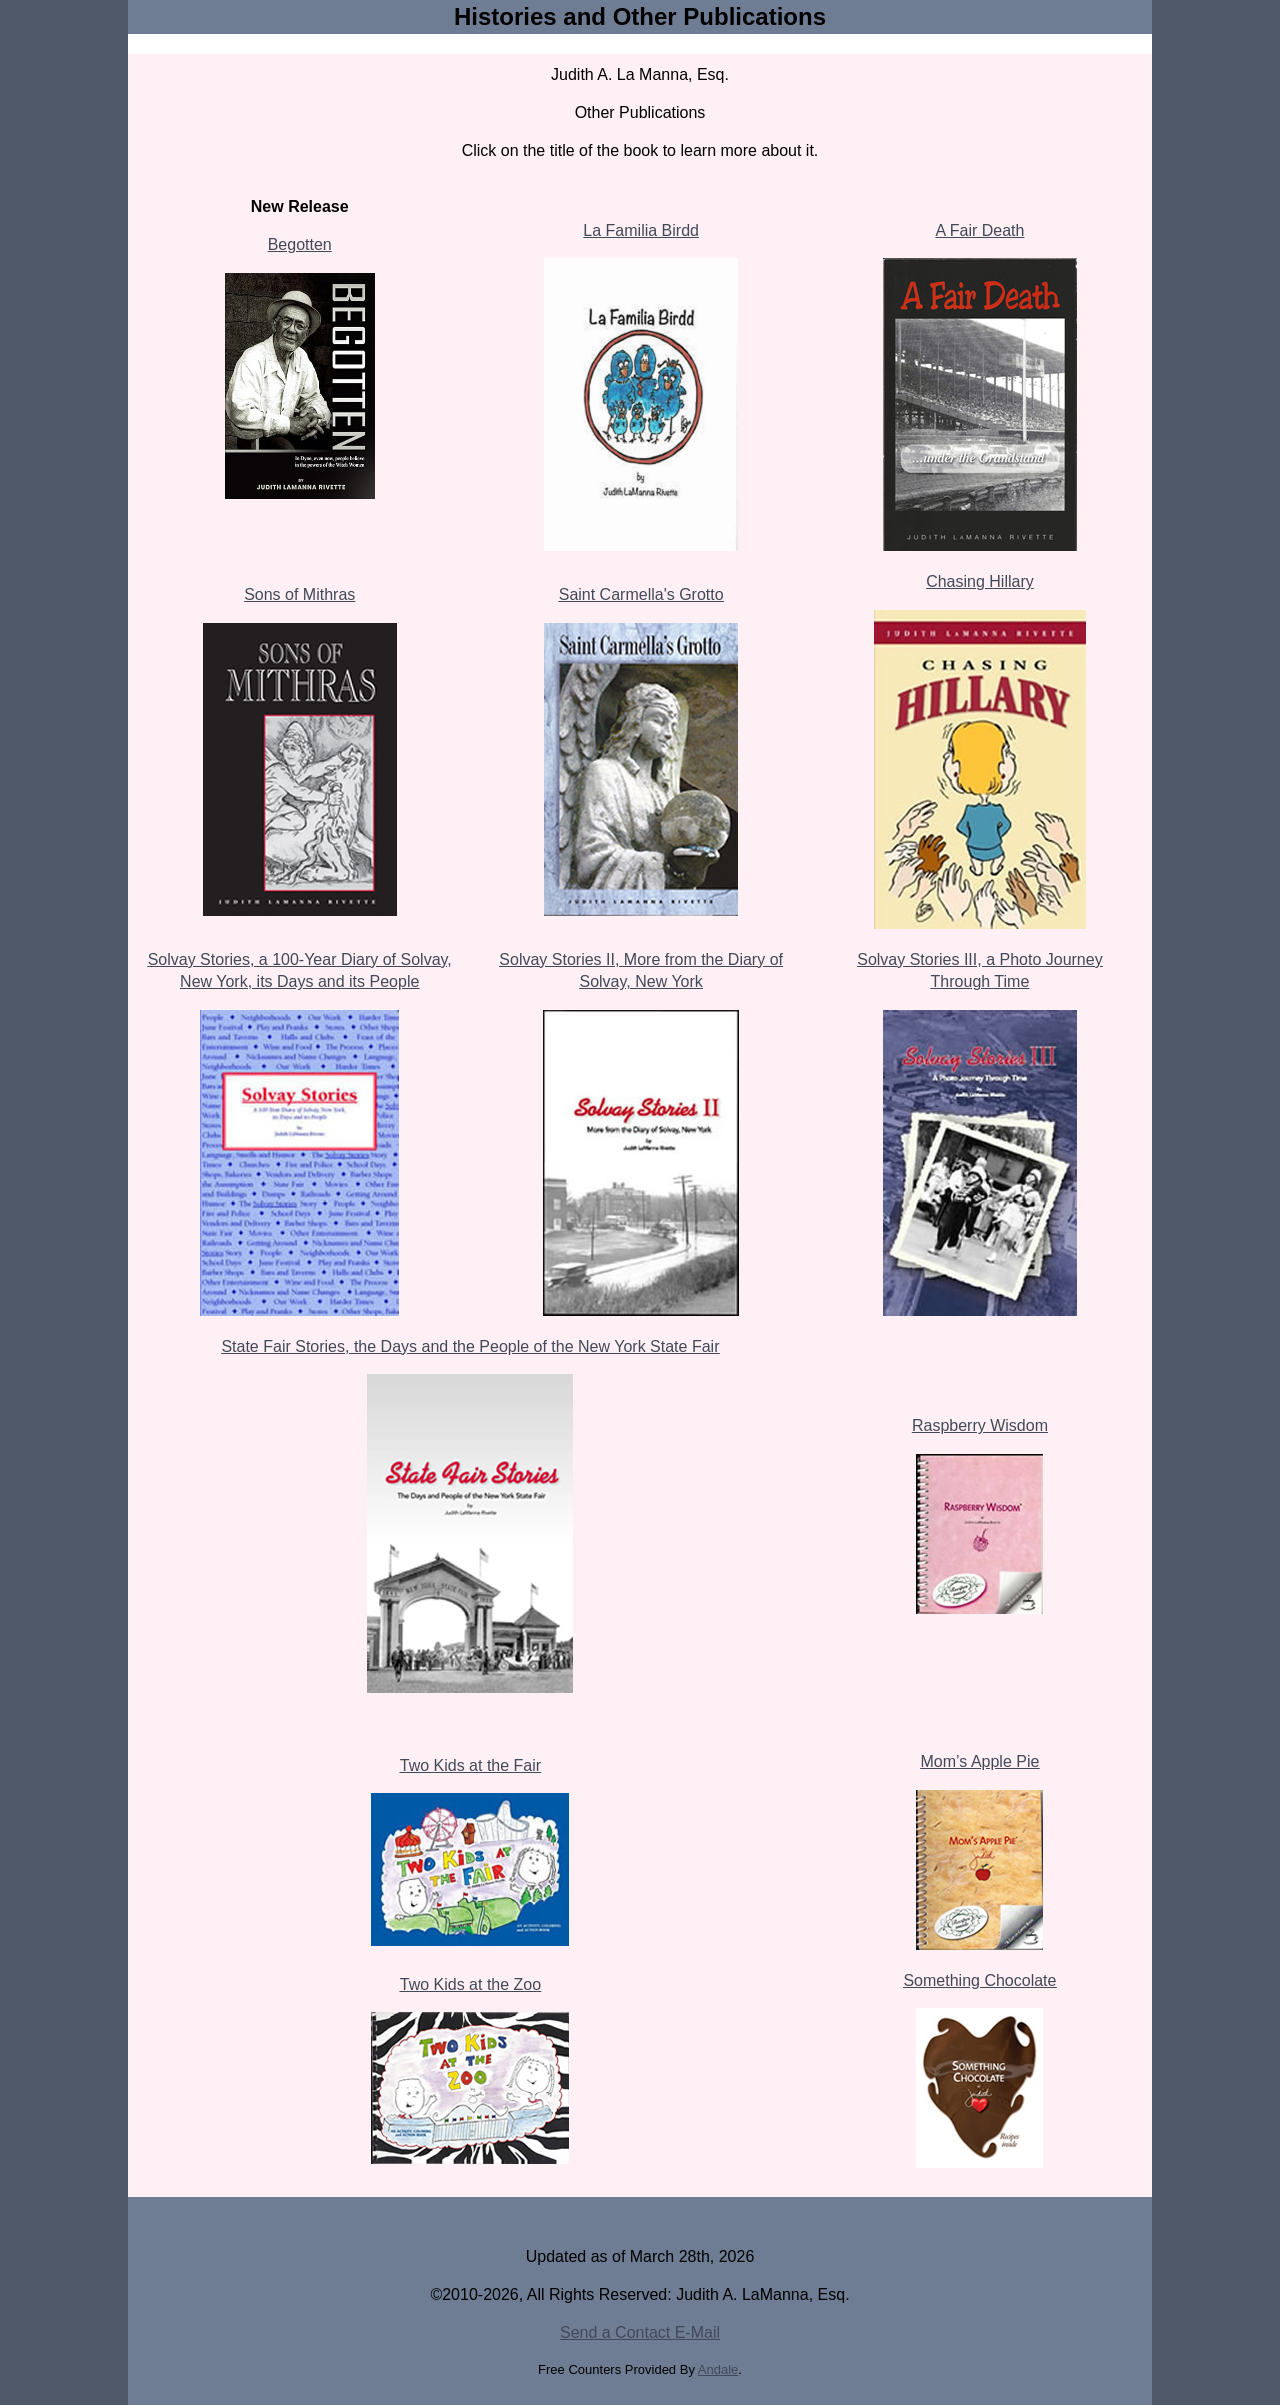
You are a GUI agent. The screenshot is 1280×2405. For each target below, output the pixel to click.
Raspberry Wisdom (980, 1425)
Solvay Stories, (203, 959)
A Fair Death (979, 230)
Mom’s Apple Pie (980, 1761)
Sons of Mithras (299, 594)
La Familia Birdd (641, 230)
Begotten (300, 244)
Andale (718, 2369)
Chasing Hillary (980, 581)
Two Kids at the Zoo (470, 1984)
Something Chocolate (979, 1980)
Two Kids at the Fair (470, 1765)
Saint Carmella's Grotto (641, 594)
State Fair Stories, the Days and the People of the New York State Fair (470, 1346)
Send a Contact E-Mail (640, 2332)
